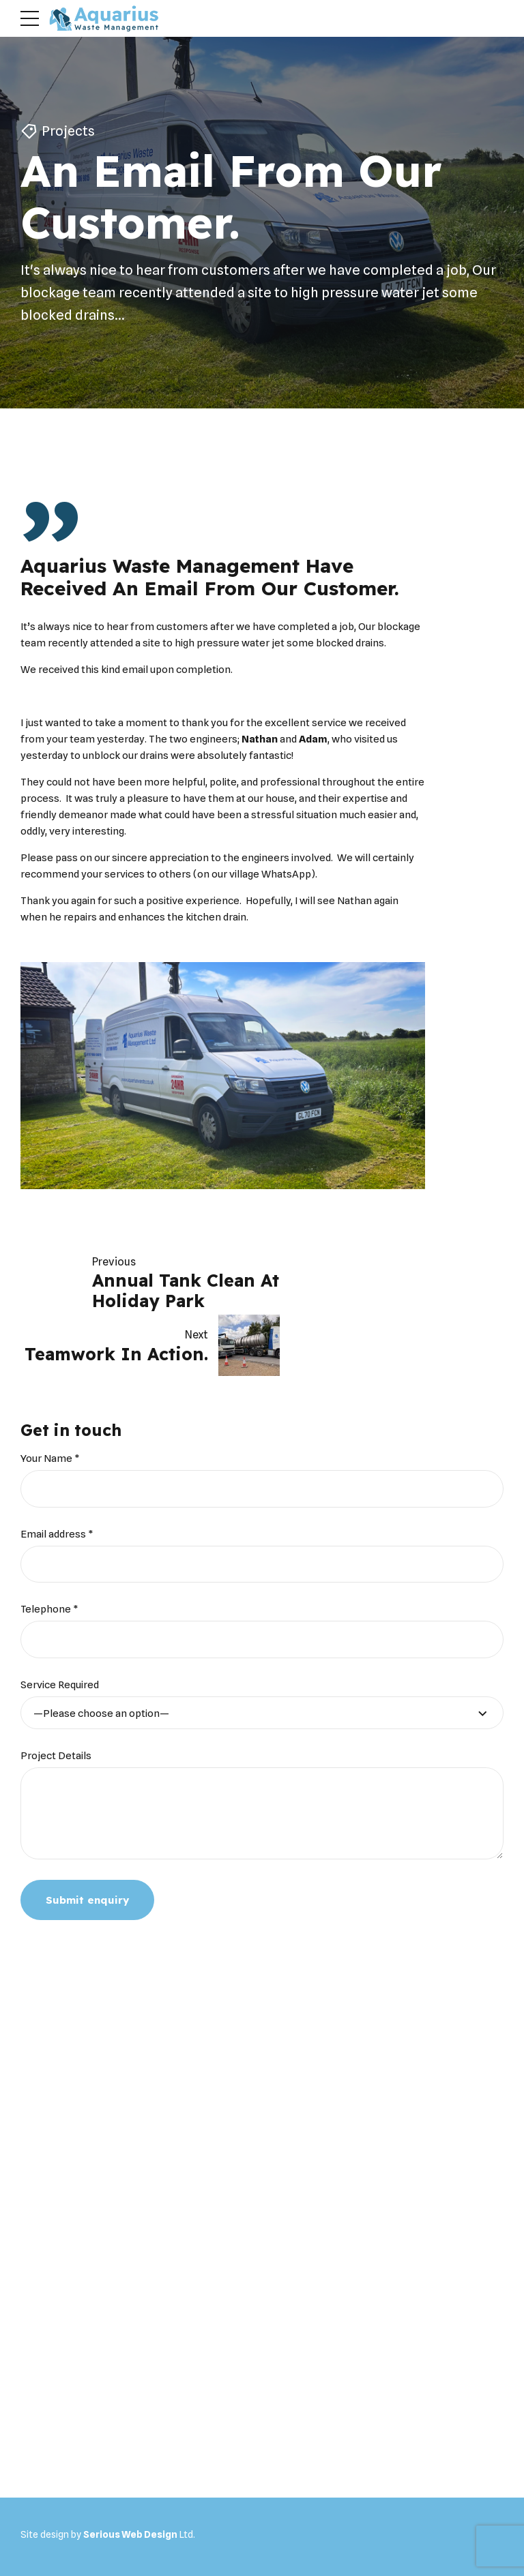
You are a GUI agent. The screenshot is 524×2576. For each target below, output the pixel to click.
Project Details (55, 1693)
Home (39, 2516)
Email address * (56, 1471)
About (75, 2516)
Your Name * (50, 1396)
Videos (279, 2516)
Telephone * (49, 1546)
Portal (317, 2516)
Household (120, 2516)
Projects (69, 131)
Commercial (180, 2516)
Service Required (59, 1622)
